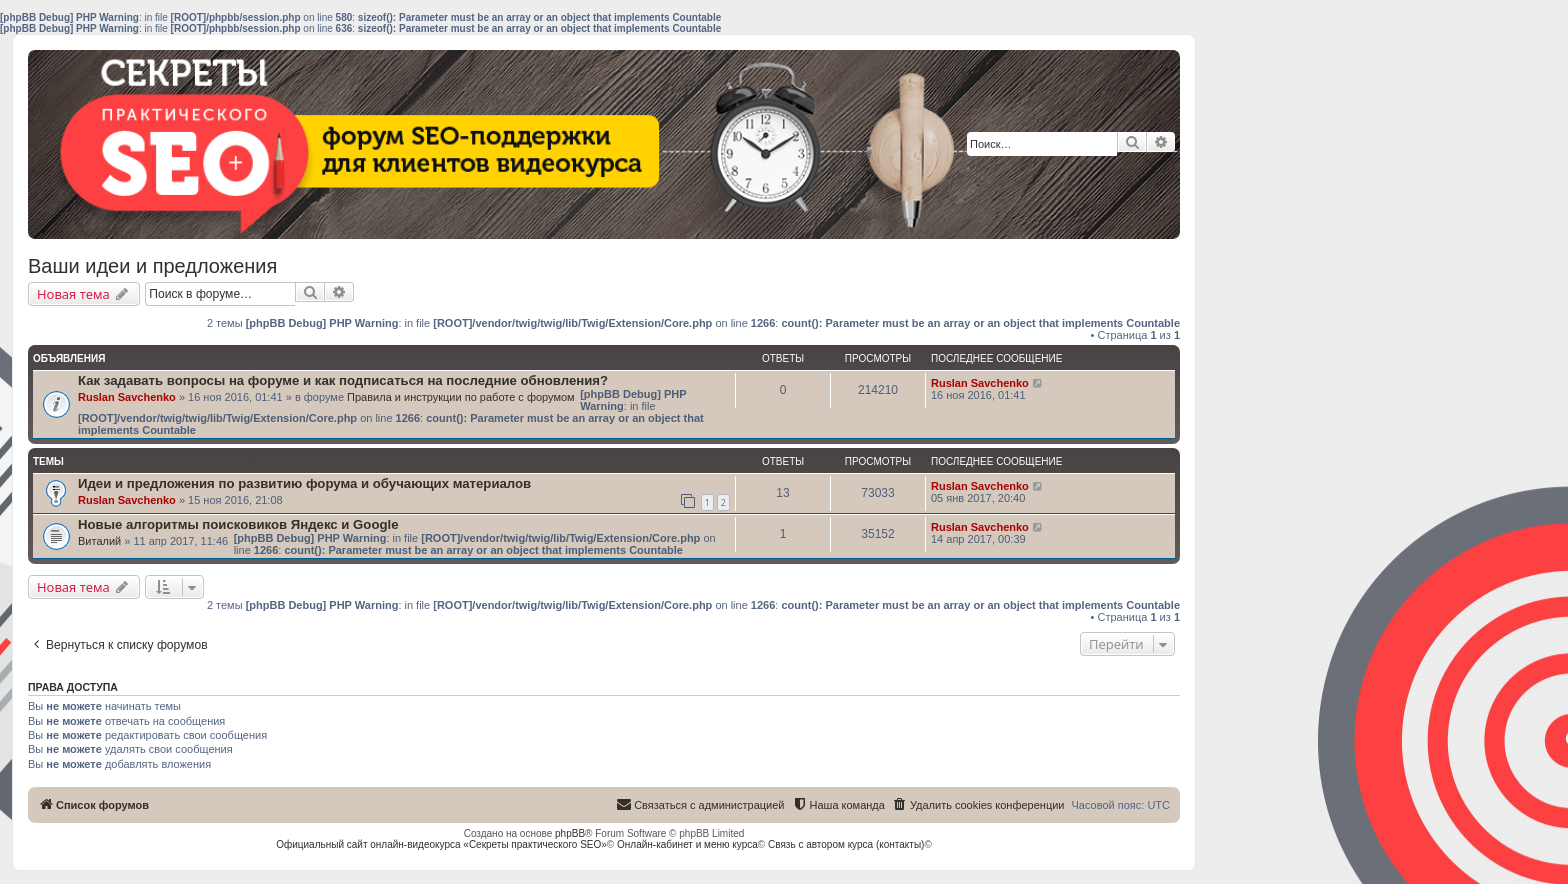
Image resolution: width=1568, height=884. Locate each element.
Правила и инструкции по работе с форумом (461, 397)
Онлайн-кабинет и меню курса (687, 844)
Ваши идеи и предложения (152, 266)
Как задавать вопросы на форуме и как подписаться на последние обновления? (343, 380)
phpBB (570, 833)
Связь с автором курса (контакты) (846, 844)
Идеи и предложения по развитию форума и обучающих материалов (304, 483)
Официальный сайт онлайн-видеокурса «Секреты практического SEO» (441, 844)
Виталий (99, 541)
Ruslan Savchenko (127, 397)
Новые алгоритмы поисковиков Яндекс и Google (238, 524)
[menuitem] (978, 805)
